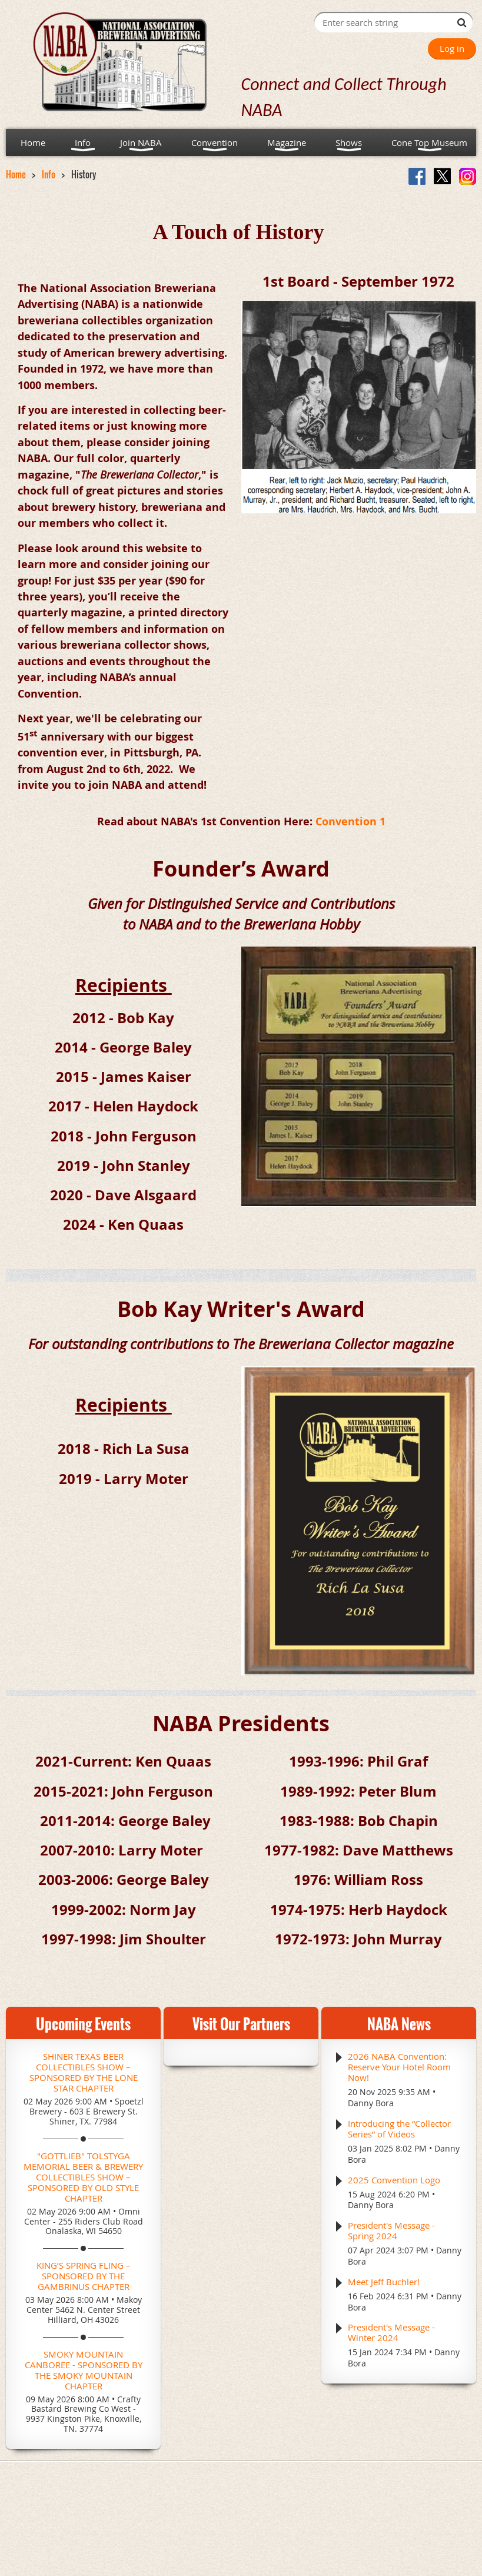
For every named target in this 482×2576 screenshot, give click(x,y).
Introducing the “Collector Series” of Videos (399, 2128)
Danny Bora (371, 2103)
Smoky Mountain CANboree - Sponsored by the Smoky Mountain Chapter (83, 2370)
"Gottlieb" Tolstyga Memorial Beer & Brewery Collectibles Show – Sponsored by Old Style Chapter (83, 2177)
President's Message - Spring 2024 (391, 2230)
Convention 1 (350, 821)
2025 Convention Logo (394, 2180)
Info (48, 174)
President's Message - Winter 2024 (391, 2332)
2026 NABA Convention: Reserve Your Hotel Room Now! (399, 2066)
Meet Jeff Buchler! (384, 2282)
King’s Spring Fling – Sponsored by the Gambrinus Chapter (83, 2275)
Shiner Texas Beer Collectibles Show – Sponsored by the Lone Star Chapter (83, 2072)
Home (16, 174)
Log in (452, 48)
